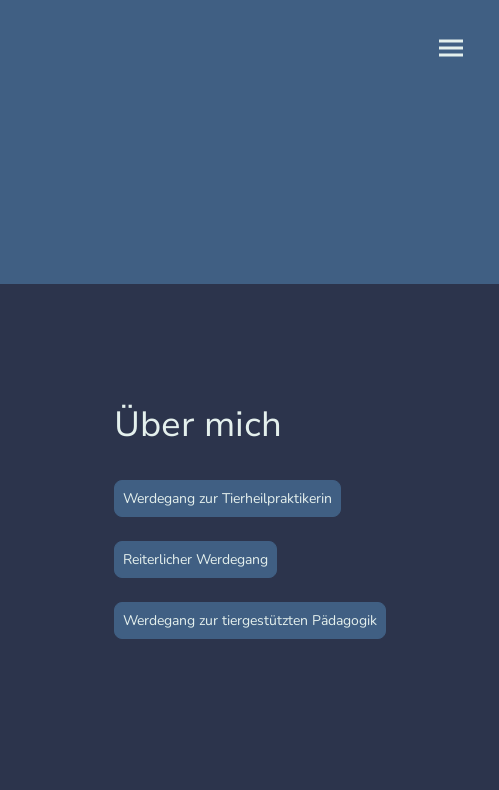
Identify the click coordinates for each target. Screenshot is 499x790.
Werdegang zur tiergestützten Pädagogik (250, 620)
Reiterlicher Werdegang (195, 559)
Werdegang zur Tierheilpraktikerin (227, 498)
